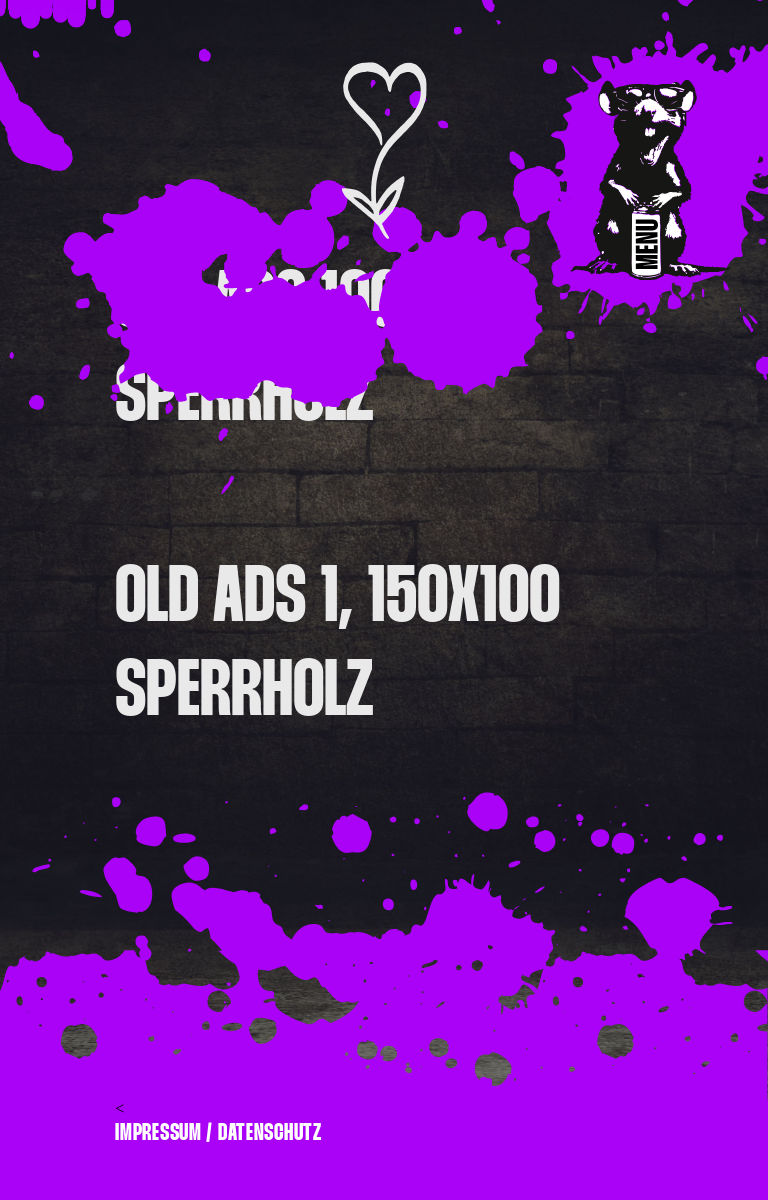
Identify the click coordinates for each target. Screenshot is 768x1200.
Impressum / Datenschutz (218, 1132)
